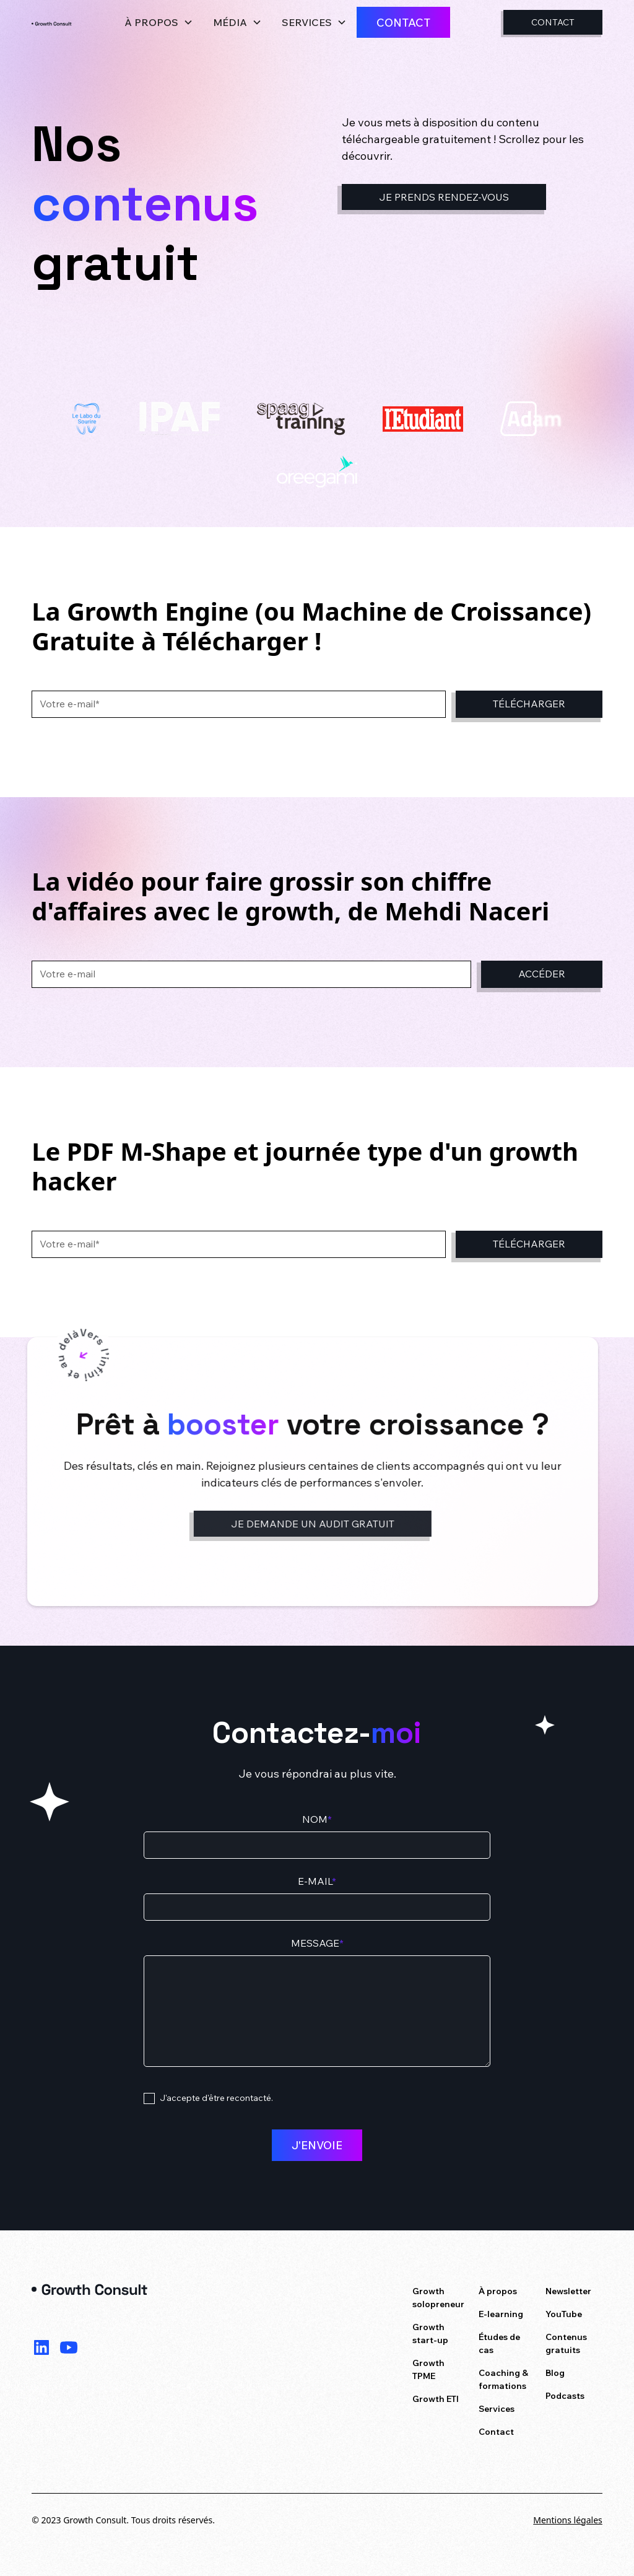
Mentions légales (567, 2520)
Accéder (541, 973)
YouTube (563, 2314)
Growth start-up (430, 2333)
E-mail (317, 1881)
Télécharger (529, 703)
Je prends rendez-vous (444, 197)
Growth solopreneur (438, 2298)
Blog (555, 2372)
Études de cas (499, 2343)
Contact (403, 22)
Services (497, 2408)
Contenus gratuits (566, 2343)
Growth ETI (435, 2398)
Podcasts (564, 2395)
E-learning (501, 2314)
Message (317, 1943)
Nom (317, 1819)
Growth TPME (428, 2369)
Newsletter (568, 2291)
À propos (498, 2291)
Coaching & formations (503, 2379)
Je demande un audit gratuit (304, 1523)
